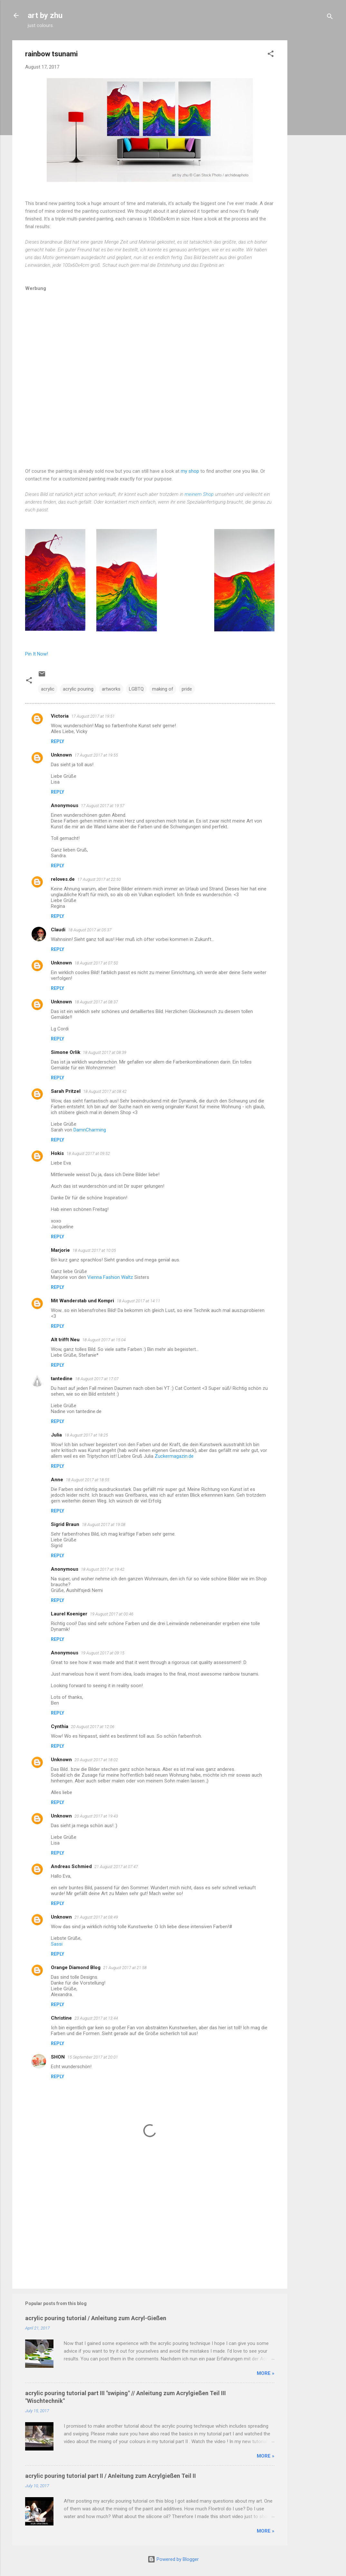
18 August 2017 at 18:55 (87, 1479)
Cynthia (59, 1726)
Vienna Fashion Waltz (110, 1277)
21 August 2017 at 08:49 (96, 1917)
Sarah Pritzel (66, 1091)
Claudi (58, 930)
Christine (61, 2018)
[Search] (330, 17)
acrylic (47, 689)
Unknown (61, 755)
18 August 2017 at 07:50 (96, 963)
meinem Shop (199, 494)
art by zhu (45, 15)
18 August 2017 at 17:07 (97, 1378)
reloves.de (63, 879)
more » (265, 2373)
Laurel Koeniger (69, 1614)
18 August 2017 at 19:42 (102, 1569)
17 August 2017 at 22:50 (99, 879)
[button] (270, 55)
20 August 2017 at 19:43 (96, 1816)
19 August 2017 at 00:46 (111, 1614)
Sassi (56, 1944)
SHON (58, 2057)
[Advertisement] (313, 136)
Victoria (60, 716)
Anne (57, 1480)
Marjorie (60, 1250)
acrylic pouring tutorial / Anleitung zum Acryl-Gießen (95, 2318)
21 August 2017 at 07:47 (116, 1866)
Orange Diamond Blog (76, 1967)
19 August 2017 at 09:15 (102, 1653)
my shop (190, 471)
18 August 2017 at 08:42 (105, 1091)
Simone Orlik (65, 1052)
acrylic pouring (78, 689)
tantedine (61, 1378)
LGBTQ (136, 689)
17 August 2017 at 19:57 (102, 805)
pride (187, 689)
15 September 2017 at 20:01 (92, 2057)
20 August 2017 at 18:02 (96, 1759)
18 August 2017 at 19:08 (103, 1524)
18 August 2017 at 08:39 (104, 1052)
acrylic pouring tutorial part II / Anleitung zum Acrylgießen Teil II (110, 2475)
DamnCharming (89, 1130)
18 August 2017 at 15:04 (104, 1339)
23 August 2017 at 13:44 (96, 2018)
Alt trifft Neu (65, 1340)
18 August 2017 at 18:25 (86, 1435)
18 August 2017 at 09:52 (88, 1153)
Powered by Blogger (173, 2559)
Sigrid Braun (65, 1524)
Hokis (57, 1153)
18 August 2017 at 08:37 (96, 1002)
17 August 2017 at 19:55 (96, 755)
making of (162, 689)
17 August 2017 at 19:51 (93, 716)
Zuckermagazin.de (174, 1456)
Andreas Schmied (71, 1866)
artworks (111, 689)
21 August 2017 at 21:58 (125, 1967)
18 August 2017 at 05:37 (89, 929)
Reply (57, 741)
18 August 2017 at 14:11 (138, 1300)
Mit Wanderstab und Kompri (82, 1301)
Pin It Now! (36, 654)
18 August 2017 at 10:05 (94, 1250)
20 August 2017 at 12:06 (92, 1726)
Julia (56, 1435)
